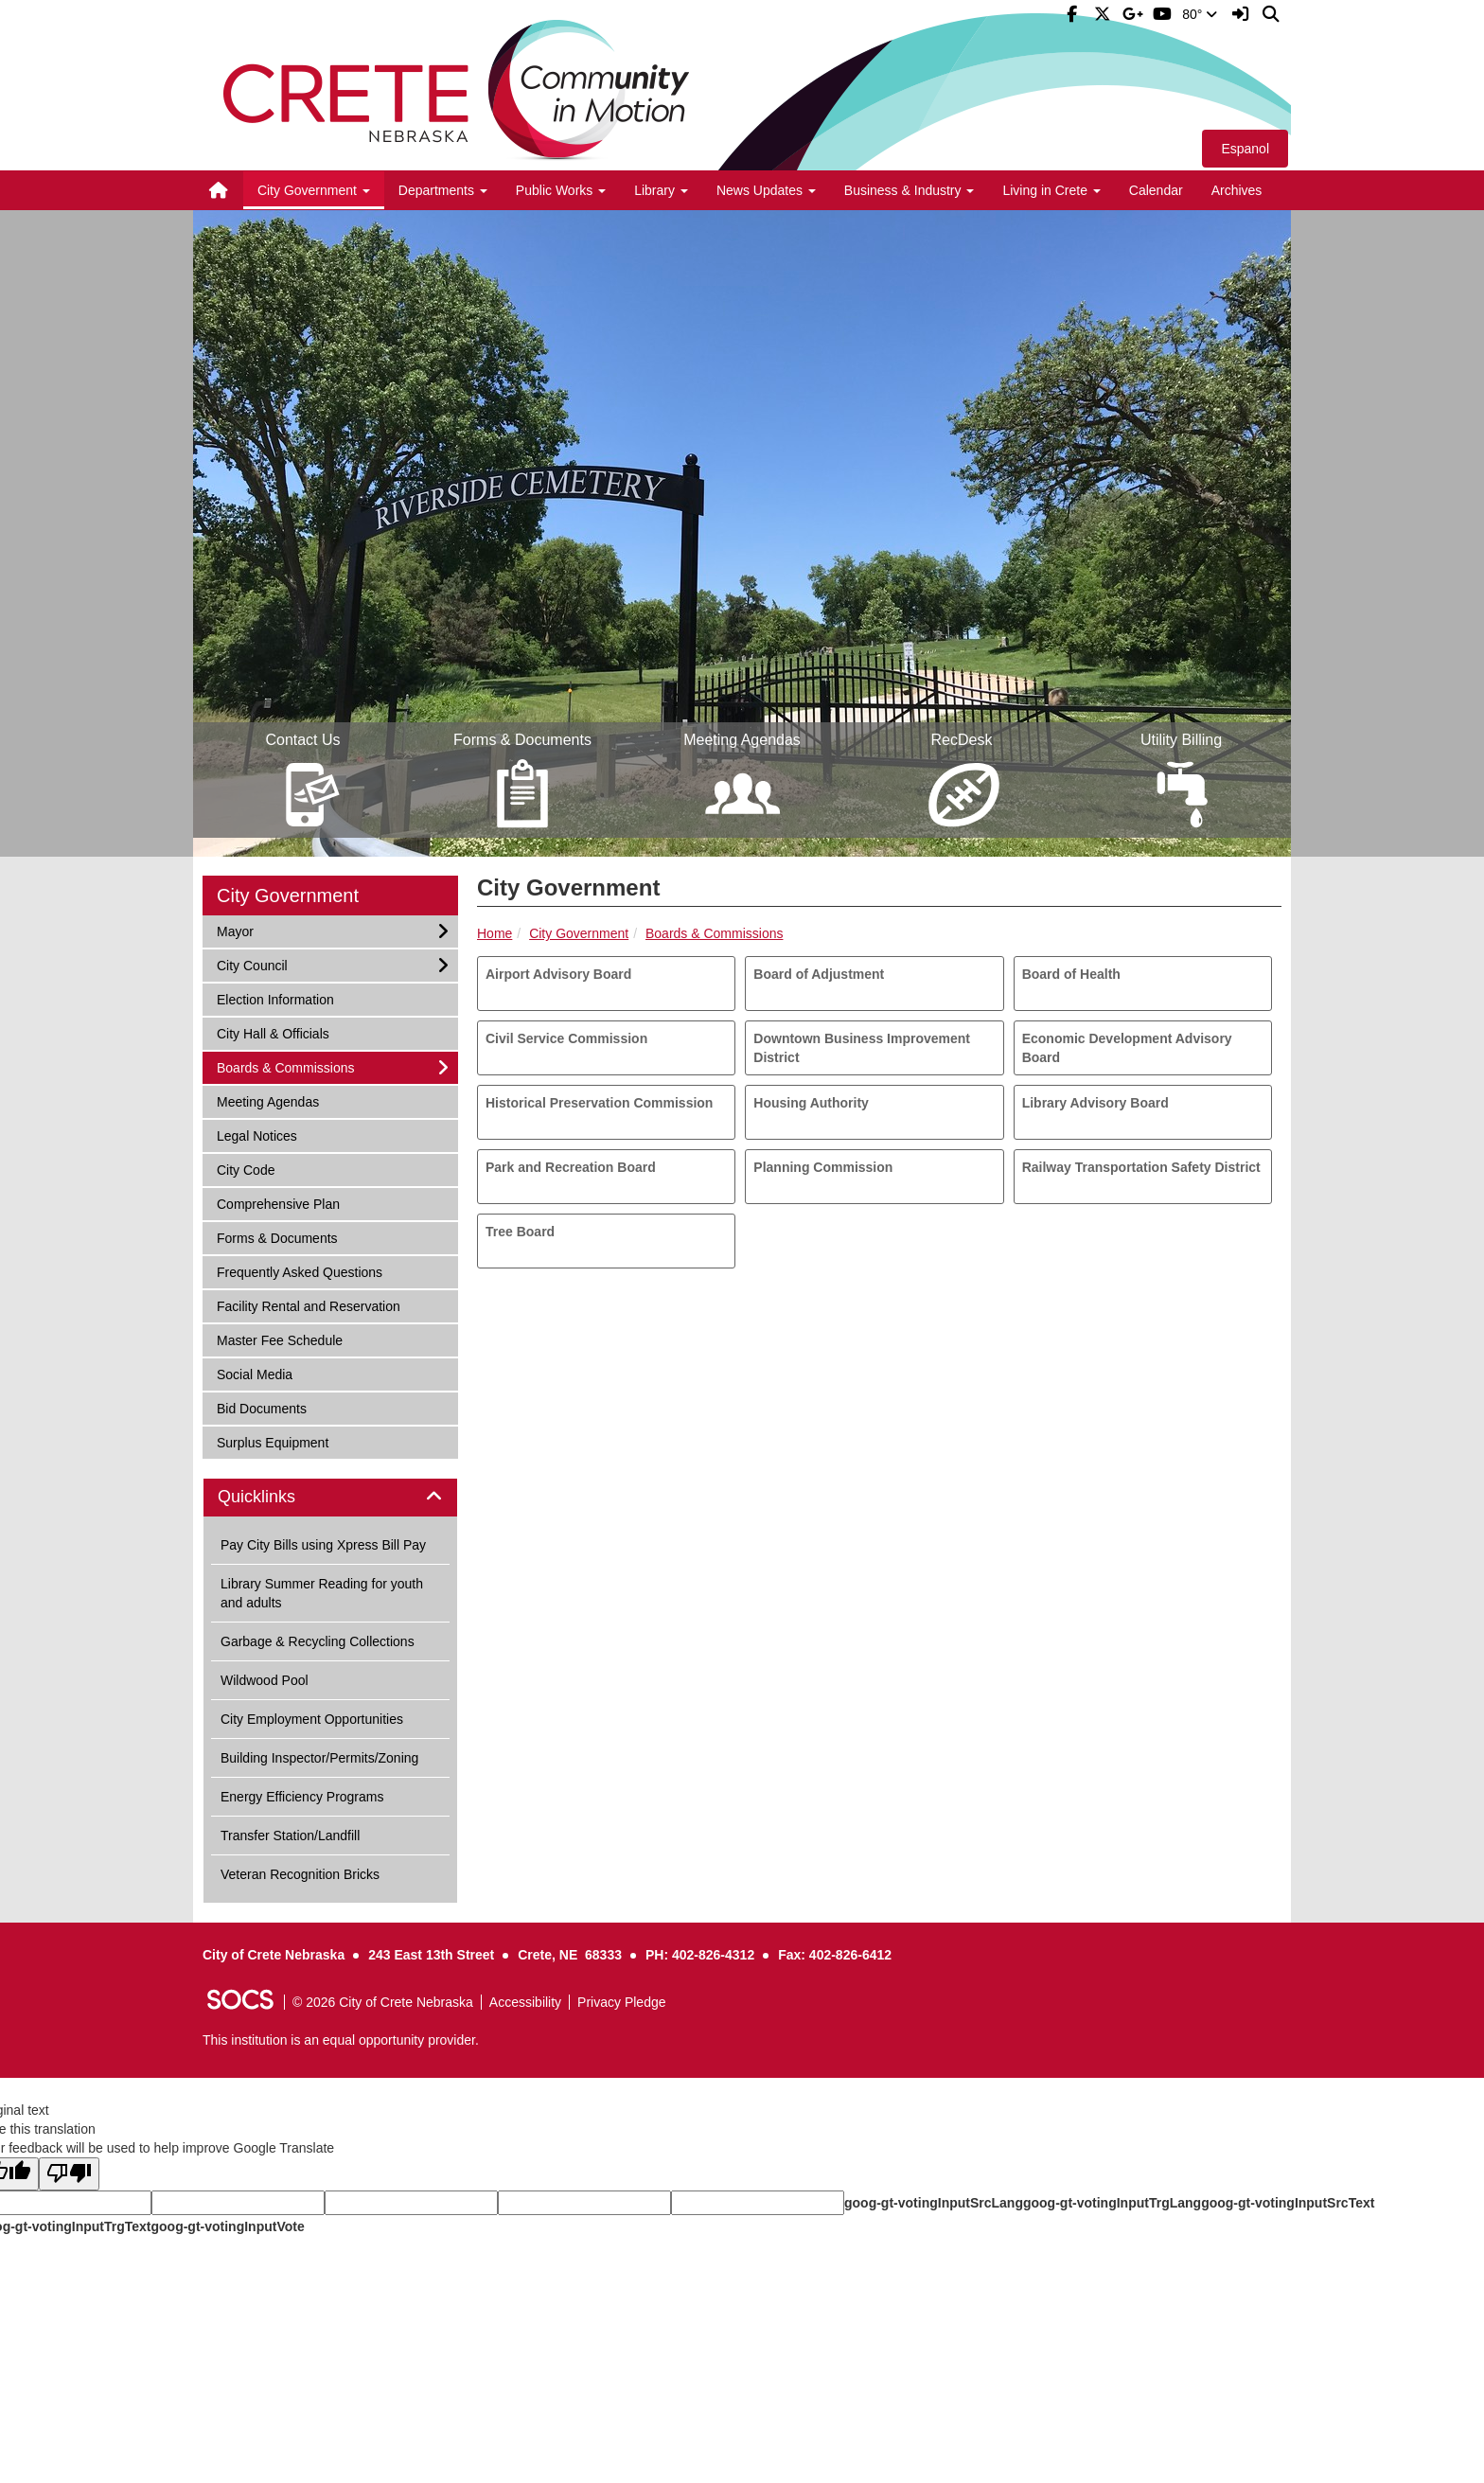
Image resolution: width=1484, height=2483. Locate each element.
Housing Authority (811, 1102)
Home (494, 933)
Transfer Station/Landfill (290, 1835)
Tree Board (520, 1231)
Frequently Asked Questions (299, 1271)
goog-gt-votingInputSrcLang (933, 2202)
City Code (245, 1169)
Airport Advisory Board (558, 974)
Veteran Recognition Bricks (300, 1874)
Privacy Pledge (621, 2002)
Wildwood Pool (265, 1680)
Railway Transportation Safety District (1141, 1167)
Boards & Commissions (714, 933)
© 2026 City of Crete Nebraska (382, 2002)
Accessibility (525, 2002)
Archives (1237, 190)
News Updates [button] (766, 190)
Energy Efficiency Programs (302, 1796)
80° (1199, 14)
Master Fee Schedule (279, 1339)
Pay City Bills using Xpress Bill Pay (323, 1544)
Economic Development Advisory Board (1127, 1048)
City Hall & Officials (272, 1032)
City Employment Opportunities (312, 1719)
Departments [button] (442, 190)
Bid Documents (261, 1407)
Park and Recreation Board (571, 1167)
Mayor (241, 930)
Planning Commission (822, 1167)
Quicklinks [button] (278, 1497)
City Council (252, 964)
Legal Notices (256, 1135)
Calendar (1156, 190)
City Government (578, 933)
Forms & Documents (277, 1237)
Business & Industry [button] (909, 190)
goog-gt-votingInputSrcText (1287, 2202)
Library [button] (661, 190)
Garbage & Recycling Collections (318, 1641)
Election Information (275, 998)
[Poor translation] (69, 2173)
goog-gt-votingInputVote (227, 2226)
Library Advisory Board (1095, 1102)
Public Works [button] (561, 190)
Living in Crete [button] (1051, 190)
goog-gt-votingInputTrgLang (1112, 2202)
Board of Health (1071, 974)
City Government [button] (313, 190)
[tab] (330, 1497)
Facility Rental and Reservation (308, 1305)
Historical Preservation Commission (599, 1102)
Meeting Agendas (267, 1100)
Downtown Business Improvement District (861, 1048)
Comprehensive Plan (278, 1203)
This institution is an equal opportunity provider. (341, 2040)
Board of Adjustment (818, 974)
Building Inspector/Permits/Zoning (319, 1757)
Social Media (254, 1373)
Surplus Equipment (272, 1441)
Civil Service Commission (566, 1038)
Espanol (1245, 148)
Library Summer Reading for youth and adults (322, 1593)
